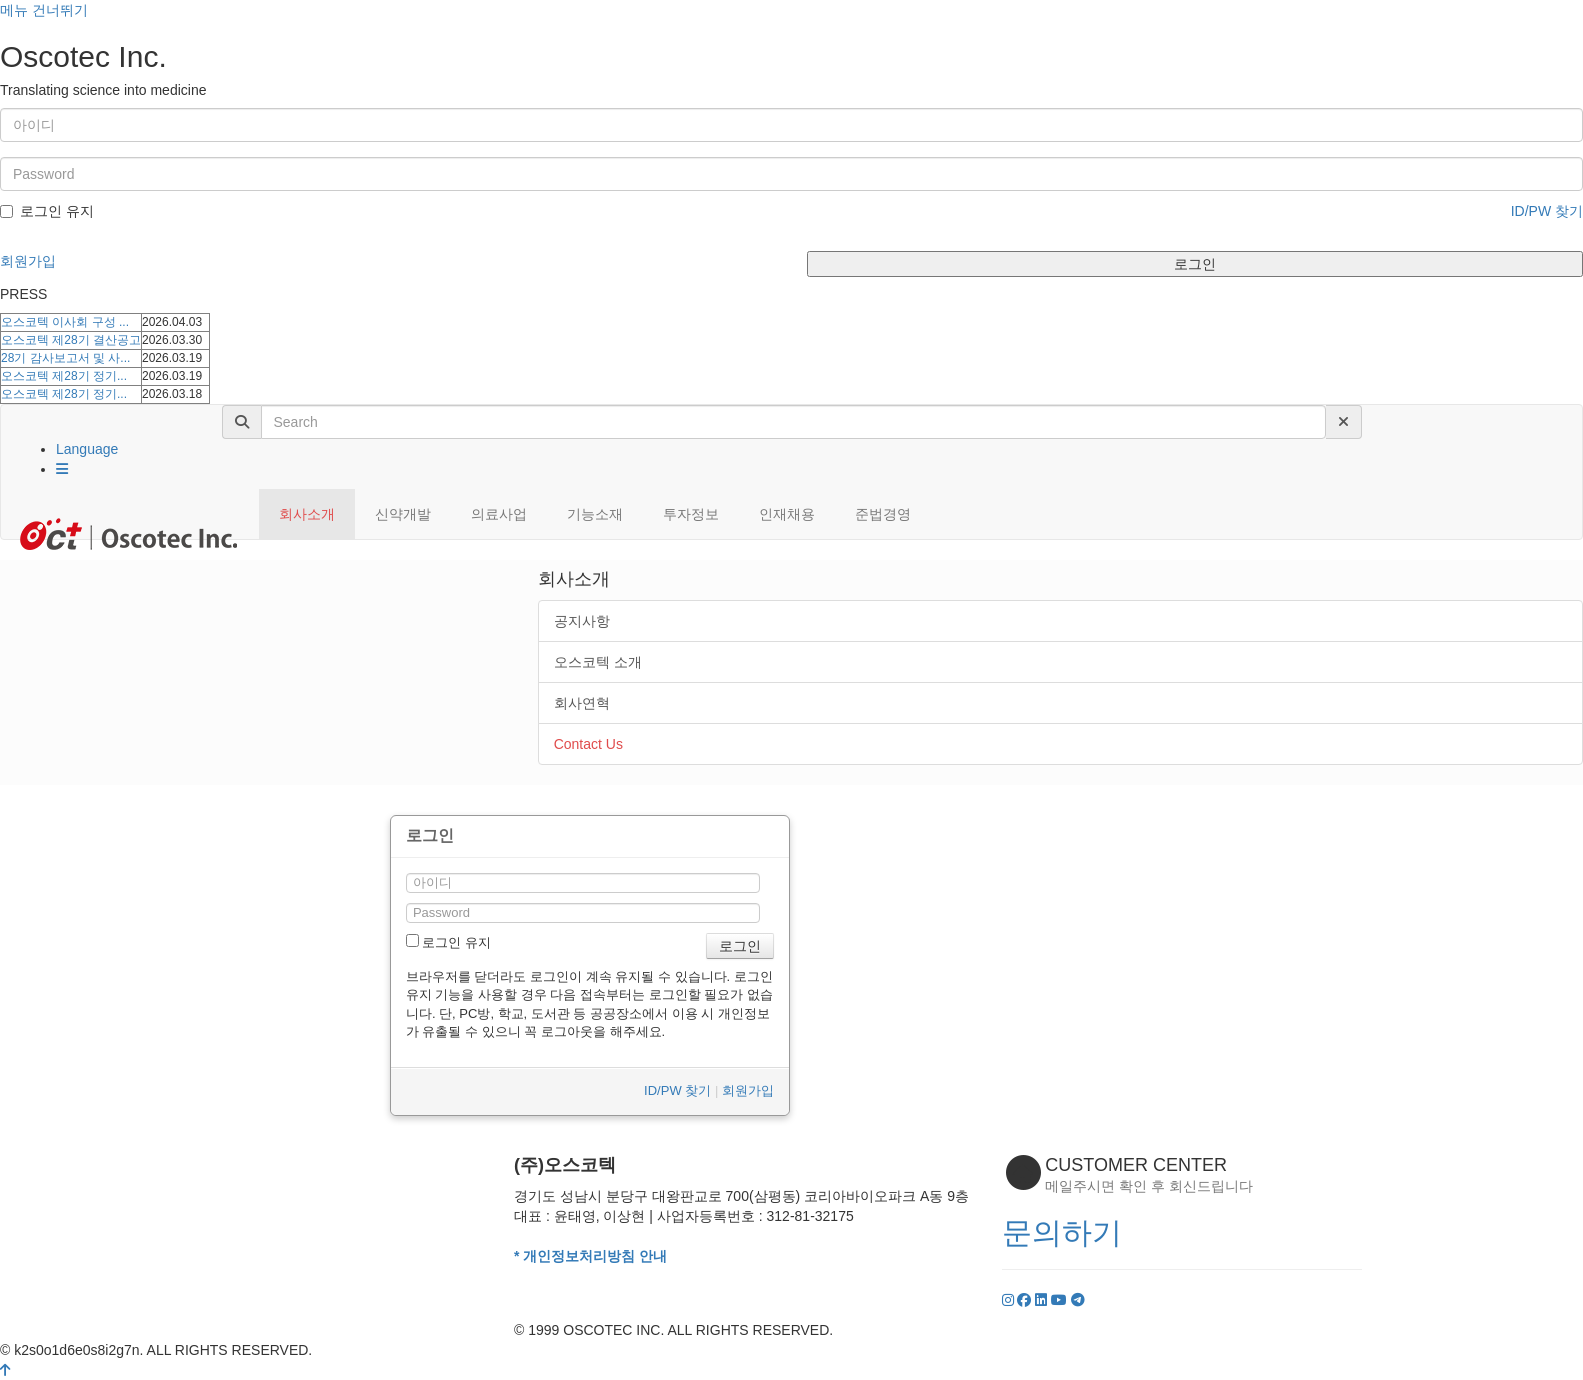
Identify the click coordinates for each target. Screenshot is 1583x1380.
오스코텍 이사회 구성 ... (65, 322)
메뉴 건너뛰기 (44, 10)
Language (87, 449)
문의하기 (1062, 1232)
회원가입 (28, 261)
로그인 (1195, 264)
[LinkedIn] (1043, 1300)
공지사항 (582, 621)
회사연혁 (582, 703)
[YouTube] (1061, 1300)
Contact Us (588, 744)
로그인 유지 (47, 211)
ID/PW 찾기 (1547, 211)
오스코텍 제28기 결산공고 (71, 340)
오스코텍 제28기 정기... (64, 376)
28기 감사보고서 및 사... (65, 358)
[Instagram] (1010, 1300)
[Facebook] (1026, 1300)
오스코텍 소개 (598, 662)
